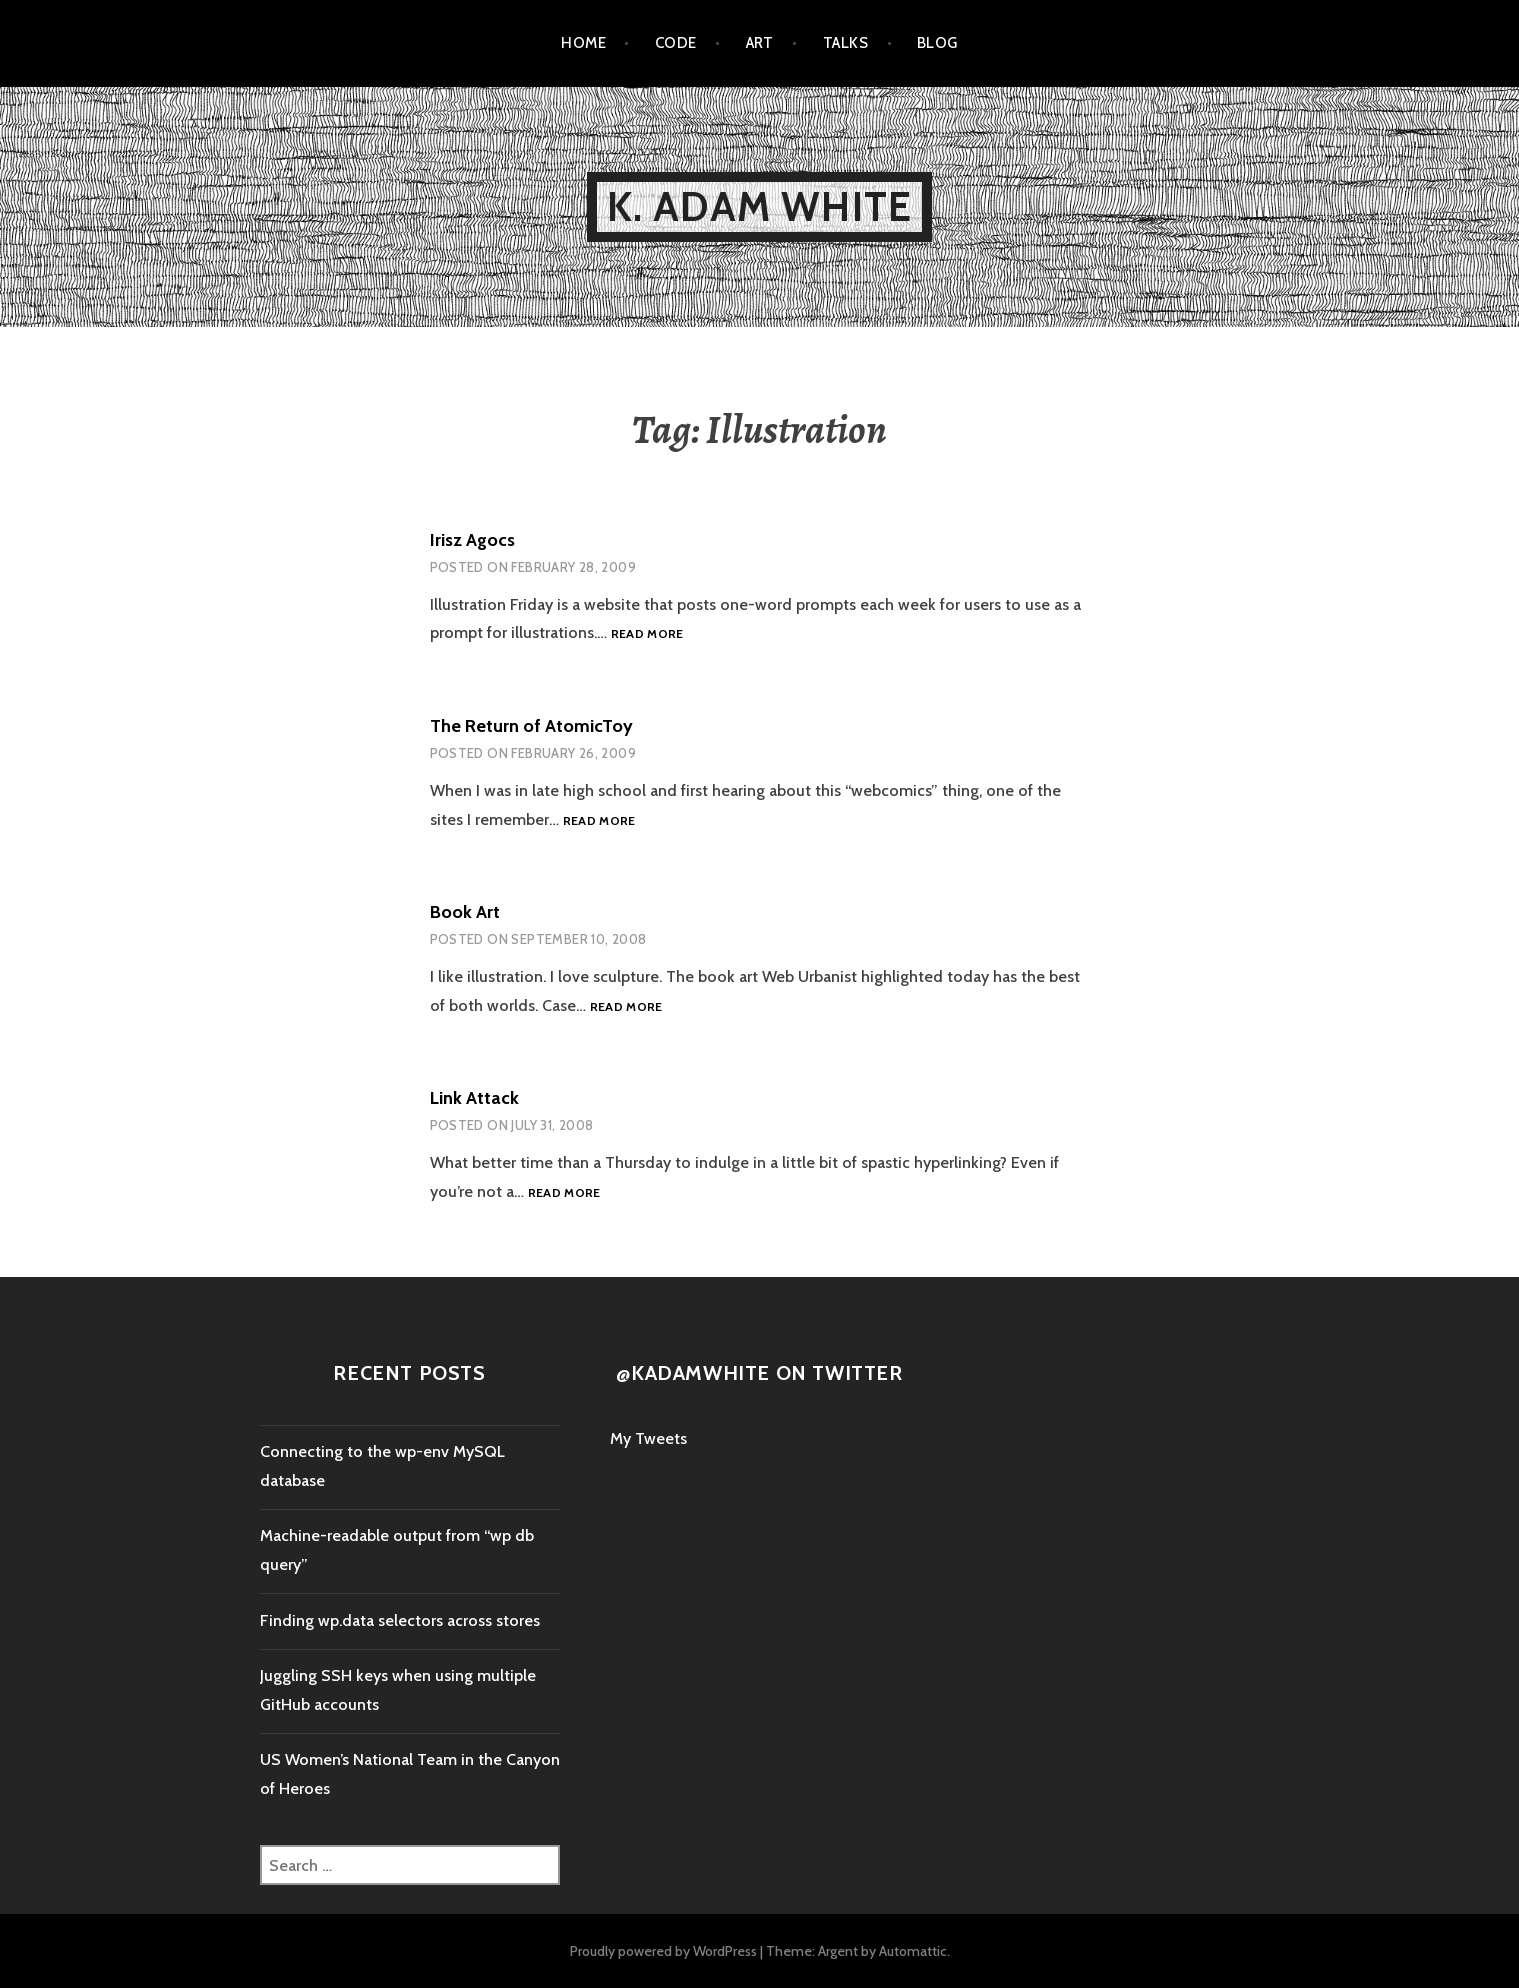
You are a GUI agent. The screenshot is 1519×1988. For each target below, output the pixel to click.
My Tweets (648, 1438)
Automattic (913, 1951)
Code (676, 43)
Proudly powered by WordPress (663, 1951)
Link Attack (474, 1098)
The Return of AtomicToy (531, 726)
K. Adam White (760, 206)
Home (583, 43)
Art (760, 43)
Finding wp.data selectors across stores (400, 1620)
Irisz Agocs (472, 540)
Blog (937, 43)
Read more (647, 634)
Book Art (465, 912)
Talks (845, 43)
